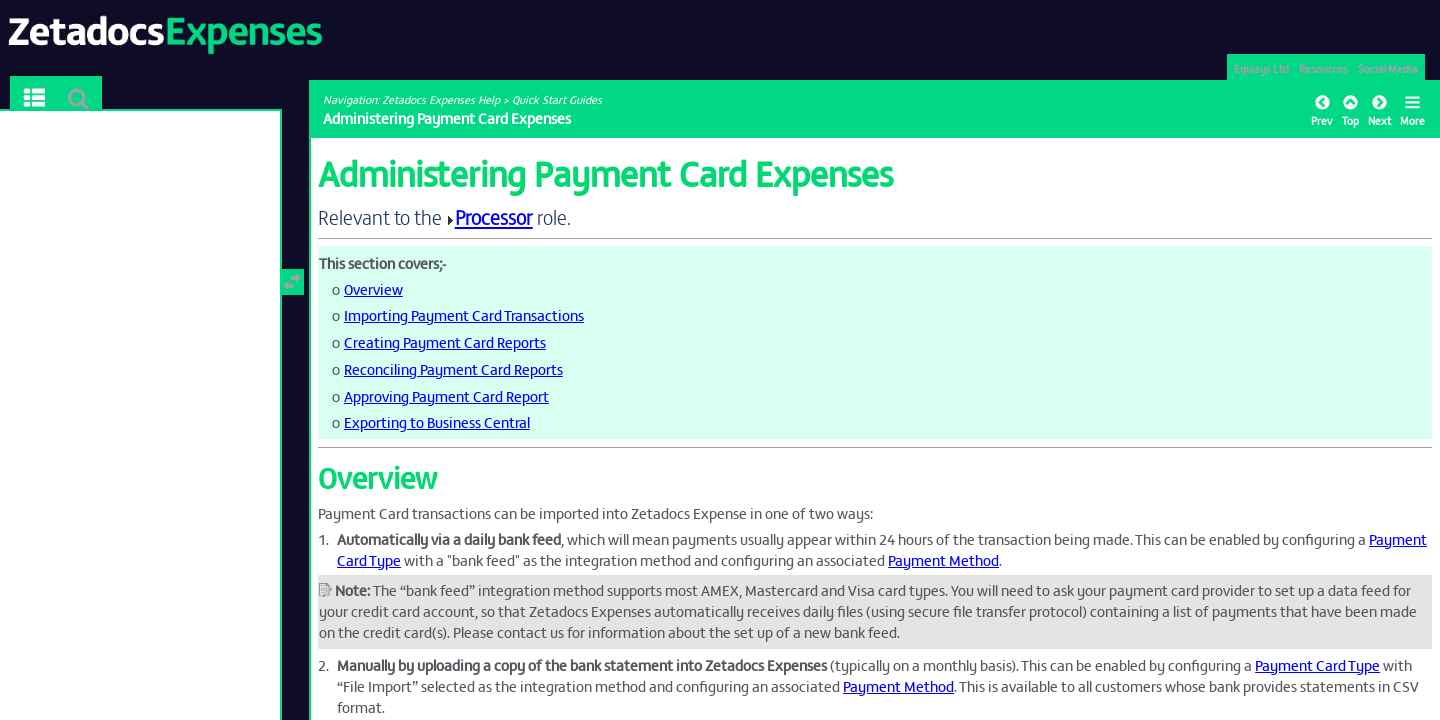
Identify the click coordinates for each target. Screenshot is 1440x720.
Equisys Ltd (1261, 68)
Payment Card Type (1317, 664)
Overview (373, 288)
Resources (1323, 68)
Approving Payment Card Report (446, 395)
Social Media (1388, 68)
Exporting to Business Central (437, 421)
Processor (494, 216)
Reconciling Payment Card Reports (453, 368)
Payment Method (943, 559)
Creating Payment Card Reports (445, 341)
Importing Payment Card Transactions (464, 314)
